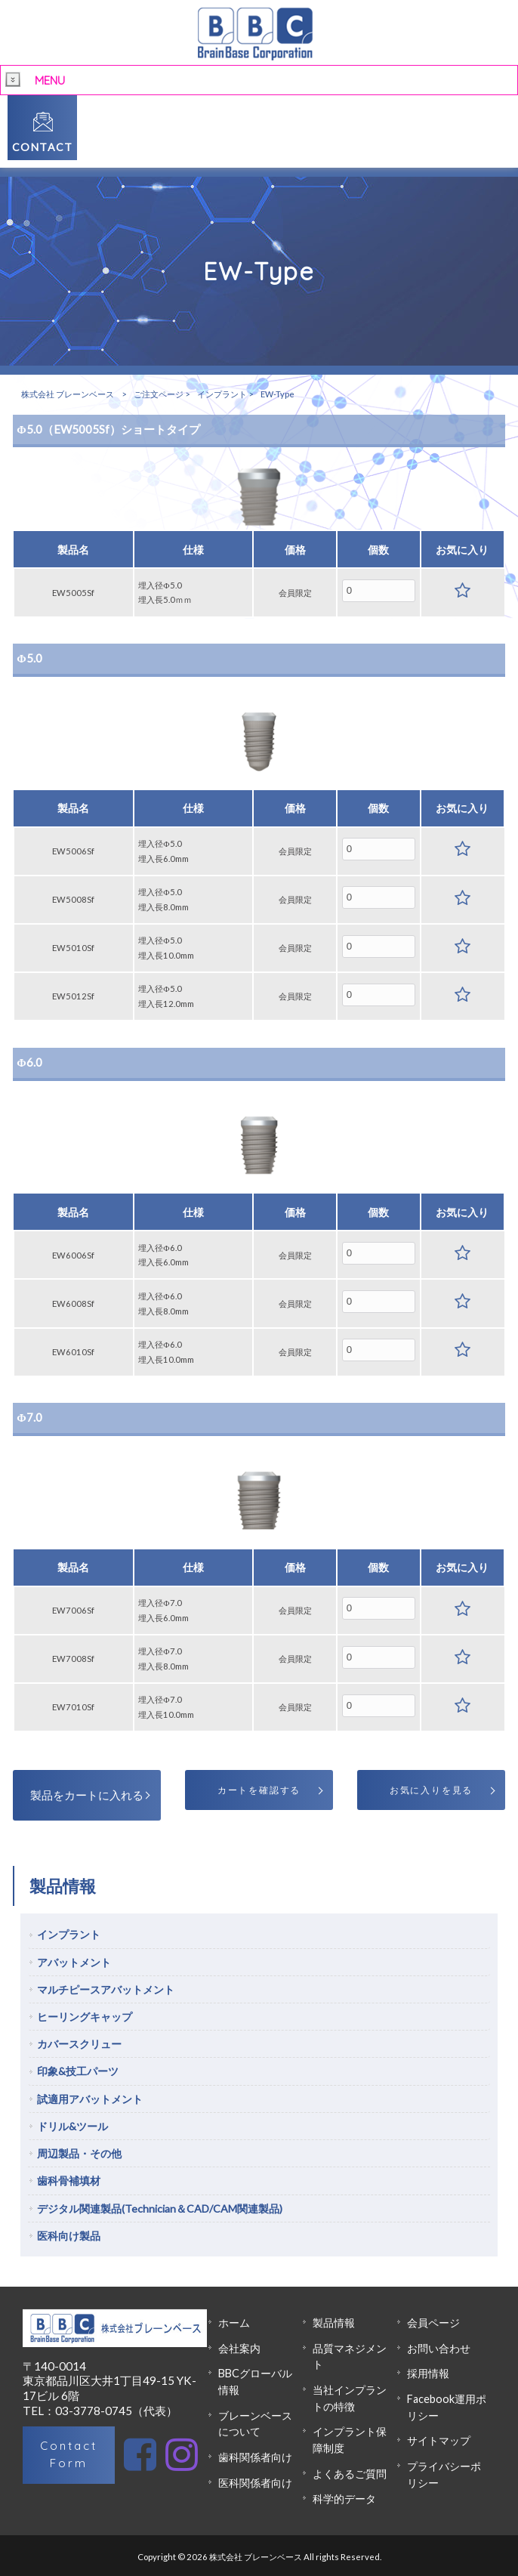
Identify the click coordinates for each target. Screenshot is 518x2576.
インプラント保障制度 (350, 2439)
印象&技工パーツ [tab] (78, 2071)
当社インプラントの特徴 (350, 2398)
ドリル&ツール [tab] (72, 2126)
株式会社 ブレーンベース (67, 394)
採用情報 (428, 2373)
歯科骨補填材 (68, 2180)
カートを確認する (259, 1790)
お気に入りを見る (431, 1790)
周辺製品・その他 (79, 2153)
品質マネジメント (350, 2356)
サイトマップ (438, 2440)
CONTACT (42, 147)
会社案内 (239, 2348)
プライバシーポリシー (444, 2474)
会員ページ (433, 2322)
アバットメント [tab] (74, 1962)
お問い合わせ (438, 2348)
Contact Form (68, 2454)
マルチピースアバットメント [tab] (105, 1989)
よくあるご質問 (350, 2473)
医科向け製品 (68, 2235)
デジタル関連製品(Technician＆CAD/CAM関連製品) (159, 2208)
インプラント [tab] (68, 1934)
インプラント (222, 394)
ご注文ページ (158, 394)
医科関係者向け (255, 2482)
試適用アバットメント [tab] (90, 2099)
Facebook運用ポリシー (446, 2407)
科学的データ (344, 2498)
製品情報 (334, 2322)
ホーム (234, 2322)
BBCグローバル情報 (255, 2381)
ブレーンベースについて (255, 2424)
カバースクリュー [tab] (79, 2043)
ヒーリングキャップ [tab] (84, 2016)
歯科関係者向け (255, 2457)
